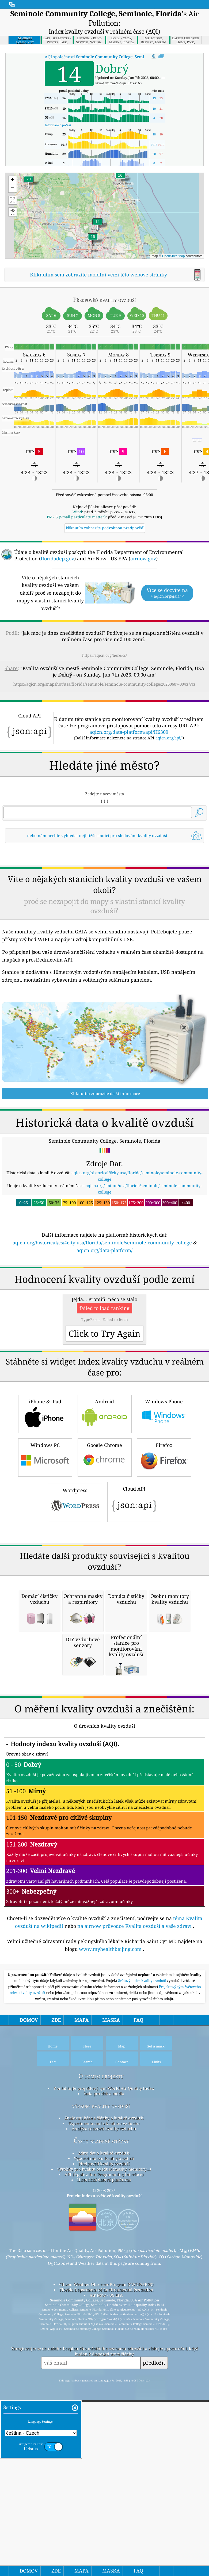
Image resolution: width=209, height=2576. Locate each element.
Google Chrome (105, 1679)
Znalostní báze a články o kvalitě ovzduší (103, 2490)
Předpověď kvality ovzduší (104, 2535)
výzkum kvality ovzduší (101, 2478)
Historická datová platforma (104, 2551)
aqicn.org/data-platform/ (104, 1397)
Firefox (164, 1679)
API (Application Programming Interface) (103, 2546)
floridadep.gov (57, 558)
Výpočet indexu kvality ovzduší (104, 2530)
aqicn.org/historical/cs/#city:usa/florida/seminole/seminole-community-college (102, 1389)
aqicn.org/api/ (168, 810)
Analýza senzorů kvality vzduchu (104, 2500)
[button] (29, 182)
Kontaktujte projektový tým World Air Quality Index (104, 2460)
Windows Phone (164, 1635)
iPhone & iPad (45, 1635)
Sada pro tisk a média (103, 2465)
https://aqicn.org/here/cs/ (104, 655)
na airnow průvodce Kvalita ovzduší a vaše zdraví (134, 2298)
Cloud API (134, 1723)
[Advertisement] (104, 740)
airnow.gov (143, 558)
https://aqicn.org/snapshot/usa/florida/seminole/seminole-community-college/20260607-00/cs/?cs (104, 684)
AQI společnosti (107, 56)
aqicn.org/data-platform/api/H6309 (128, 804)
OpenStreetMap (173, 256)
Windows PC (45, 1679)
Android (105, 1635)
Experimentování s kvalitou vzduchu (104, 2495)
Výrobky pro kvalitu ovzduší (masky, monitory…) (104, 2541)
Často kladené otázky (101, 2513)
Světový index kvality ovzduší (142, 2352)
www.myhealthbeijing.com (110, 2321)
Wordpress (75, 1724)
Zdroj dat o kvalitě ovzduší (104, 2525)
